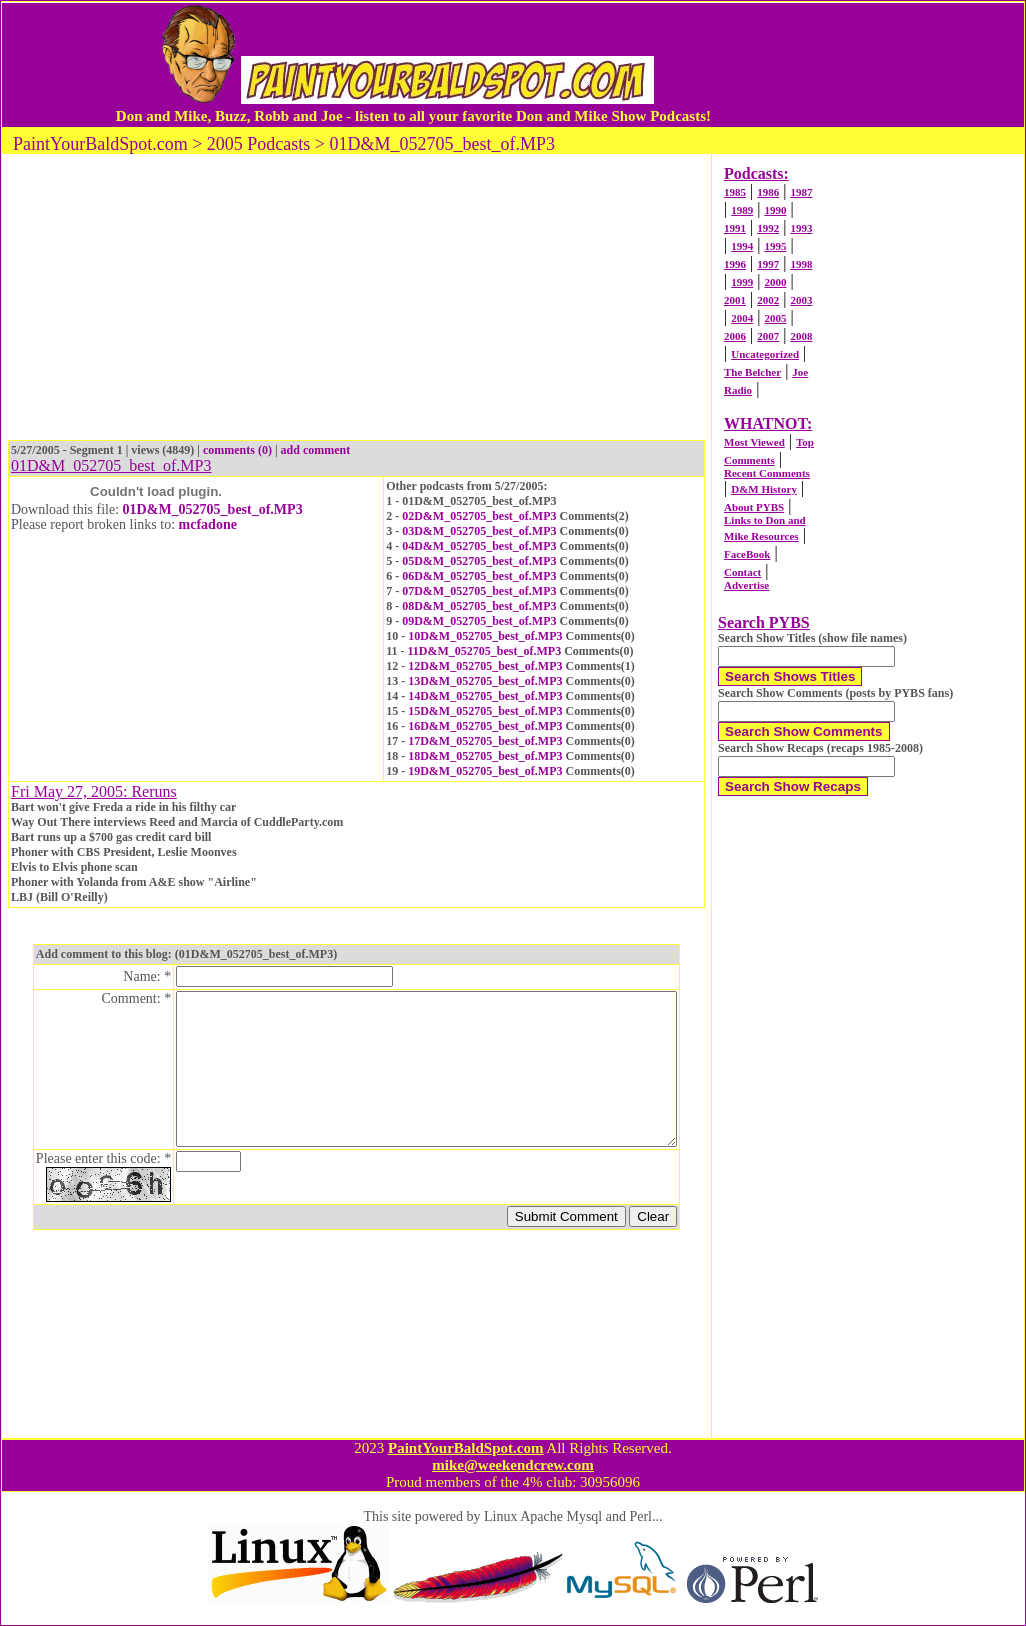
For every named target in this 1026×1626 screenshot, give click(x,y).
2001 (735, 300)
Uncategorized (765, 354)
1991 (735, 228)
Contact (742, 572)
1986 (768, 192)
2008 (801, 336)
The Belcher (752, 372)
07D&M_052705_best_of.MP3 (479, 591)
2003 (801, 300)
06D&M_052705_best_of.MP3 (479, 576)
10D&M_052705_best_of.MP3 (485, 636)
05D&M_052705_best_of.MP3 (479, 561)
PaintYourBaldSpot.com (465, 1448)
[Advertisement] (892, 64)
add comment (316, 450)
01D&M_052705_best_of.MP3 (213, 509)
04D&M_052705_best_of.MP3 (479, 546)
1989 (742, 210)
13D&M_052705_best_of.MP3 (485, 681)
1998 (801, 264)
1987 (801, 192)
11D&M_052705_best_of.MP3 (485, 651)
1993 (801, 228)
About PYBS (754, 507)
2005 (775, 318)
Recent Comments (767, 473)
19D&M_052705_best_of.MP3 (485, 771)
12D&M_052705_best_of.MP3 (485, 666)
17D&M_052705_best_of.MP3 (485, 741)
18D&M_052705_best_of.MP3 (485, 756)
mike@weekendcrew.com (513, 1465)
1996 (735, 264)
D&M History (764, 489)
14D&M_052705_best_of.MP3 (485, 696)
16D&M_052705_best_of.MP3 (485, 726)
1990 (775, 210)
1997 (768, 264)
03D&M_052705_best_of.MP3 (479, 531)
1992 (768, 228)
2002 (768, 300)
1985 (735, 192)
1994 (742, 246)
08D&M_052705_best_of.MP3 (479, 606)
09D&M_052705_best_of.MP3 (479, 621)
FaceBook (747, 554)
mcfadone (208, 524)
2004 (742, 318)
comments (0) (237, 450)
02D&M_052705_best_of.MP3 (479, 516)
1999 (742, 282)
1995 (775, 246)
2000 (775, 282)
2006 (735, 336)
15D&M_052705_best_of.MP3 (485, 711)
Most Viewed (754, 442)
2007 (768, 336)
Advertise (746, 585)
